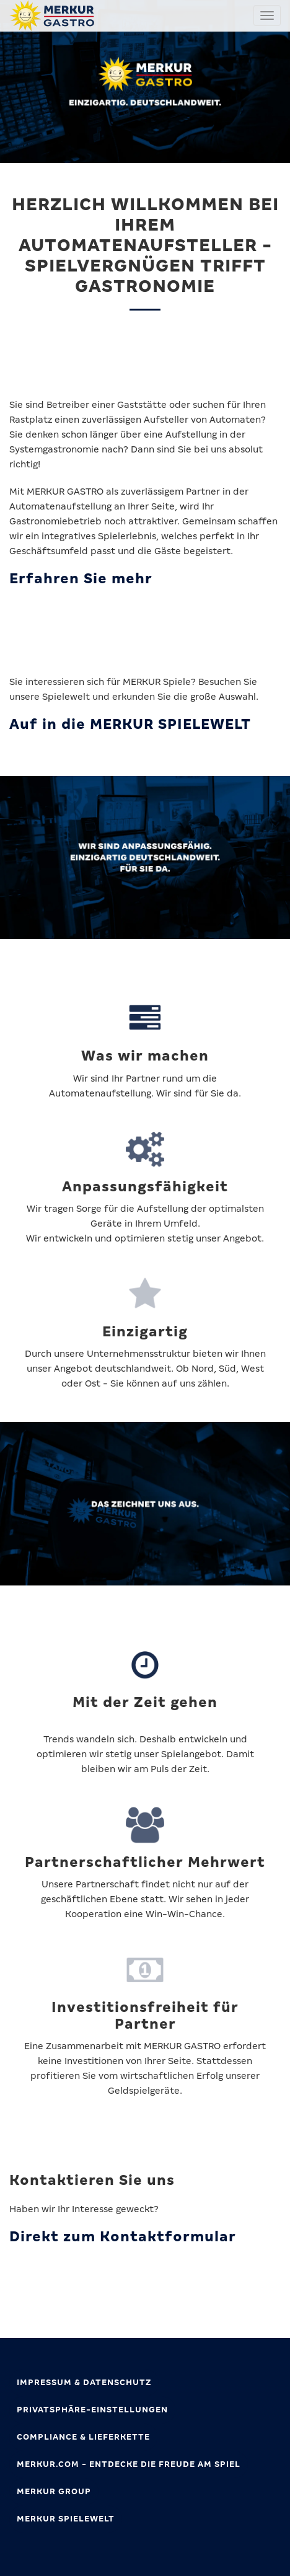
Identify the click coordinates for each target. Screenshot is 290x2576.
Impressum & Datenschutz (84, 2382)
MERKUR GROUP (54, 2491)
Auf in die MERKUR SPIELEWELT (130, 724)
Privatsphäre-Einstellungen (92, 2409)
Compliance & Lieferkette (83, 2436)
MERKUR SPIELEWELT (66, 2518)
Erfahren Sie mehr (80, 578)
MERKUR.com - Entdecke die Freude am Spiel (128, 2464)
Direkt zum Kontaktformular (122, 2236)
